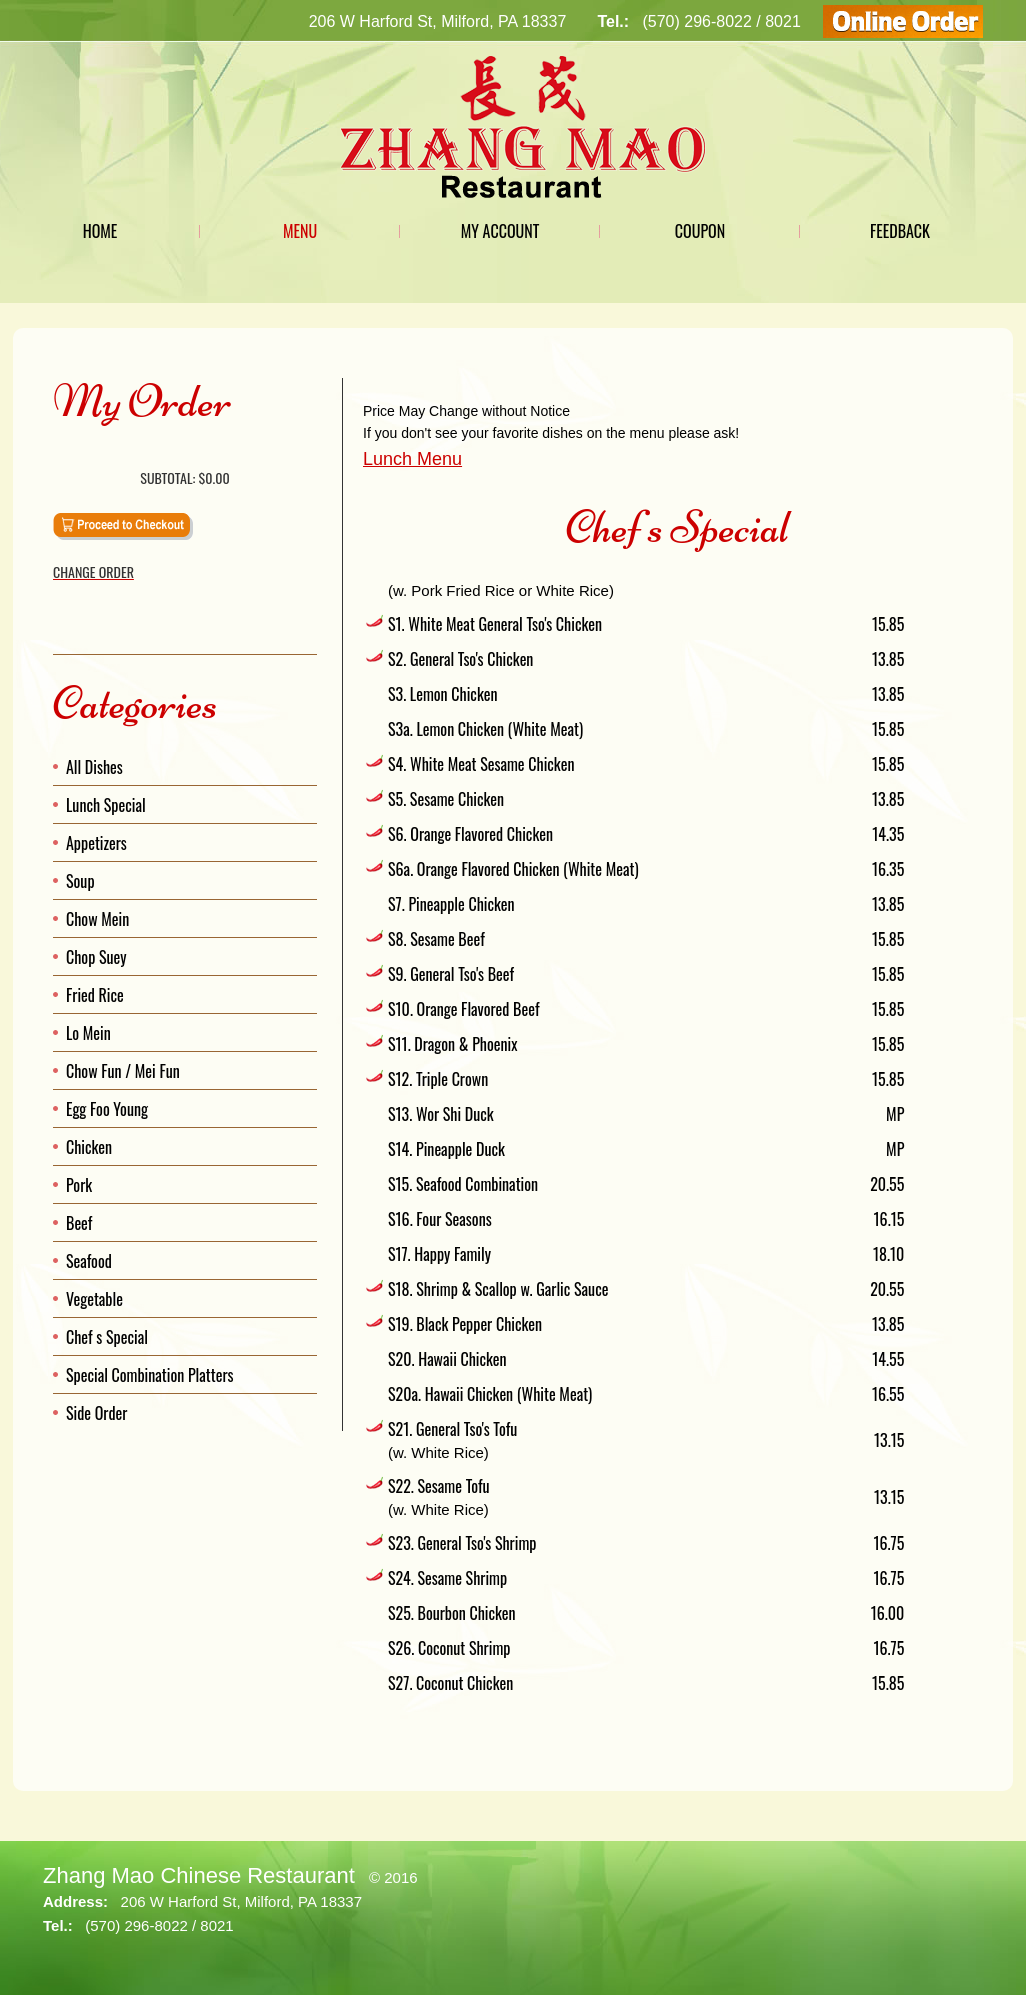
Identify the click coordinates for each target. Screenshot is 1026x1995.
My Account (500, 231)
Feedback (900, 231)
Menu (300, 231)
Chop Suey (96, 957)
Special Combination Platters (150, 1375)
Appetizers (96, 843)
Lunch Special (106, 805)
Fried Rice (95, 995)
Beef (79, 1223)
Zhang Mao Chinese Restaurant (199, 1875)
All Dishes (94, 767)
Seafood (89, 1261)
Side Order (96, 1413)
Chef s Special (107, 1337)
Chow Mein (97, 919)
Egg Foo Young (107, 1109)
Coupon (700, 231)
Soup (80, 881)
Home (100, 231)
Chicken (89, 1147)
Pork (79, 1185)
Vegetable (94, 1299)
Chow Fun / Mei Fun (123, 1071)
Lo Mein (88, 1033)
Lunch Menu (412, 459)
